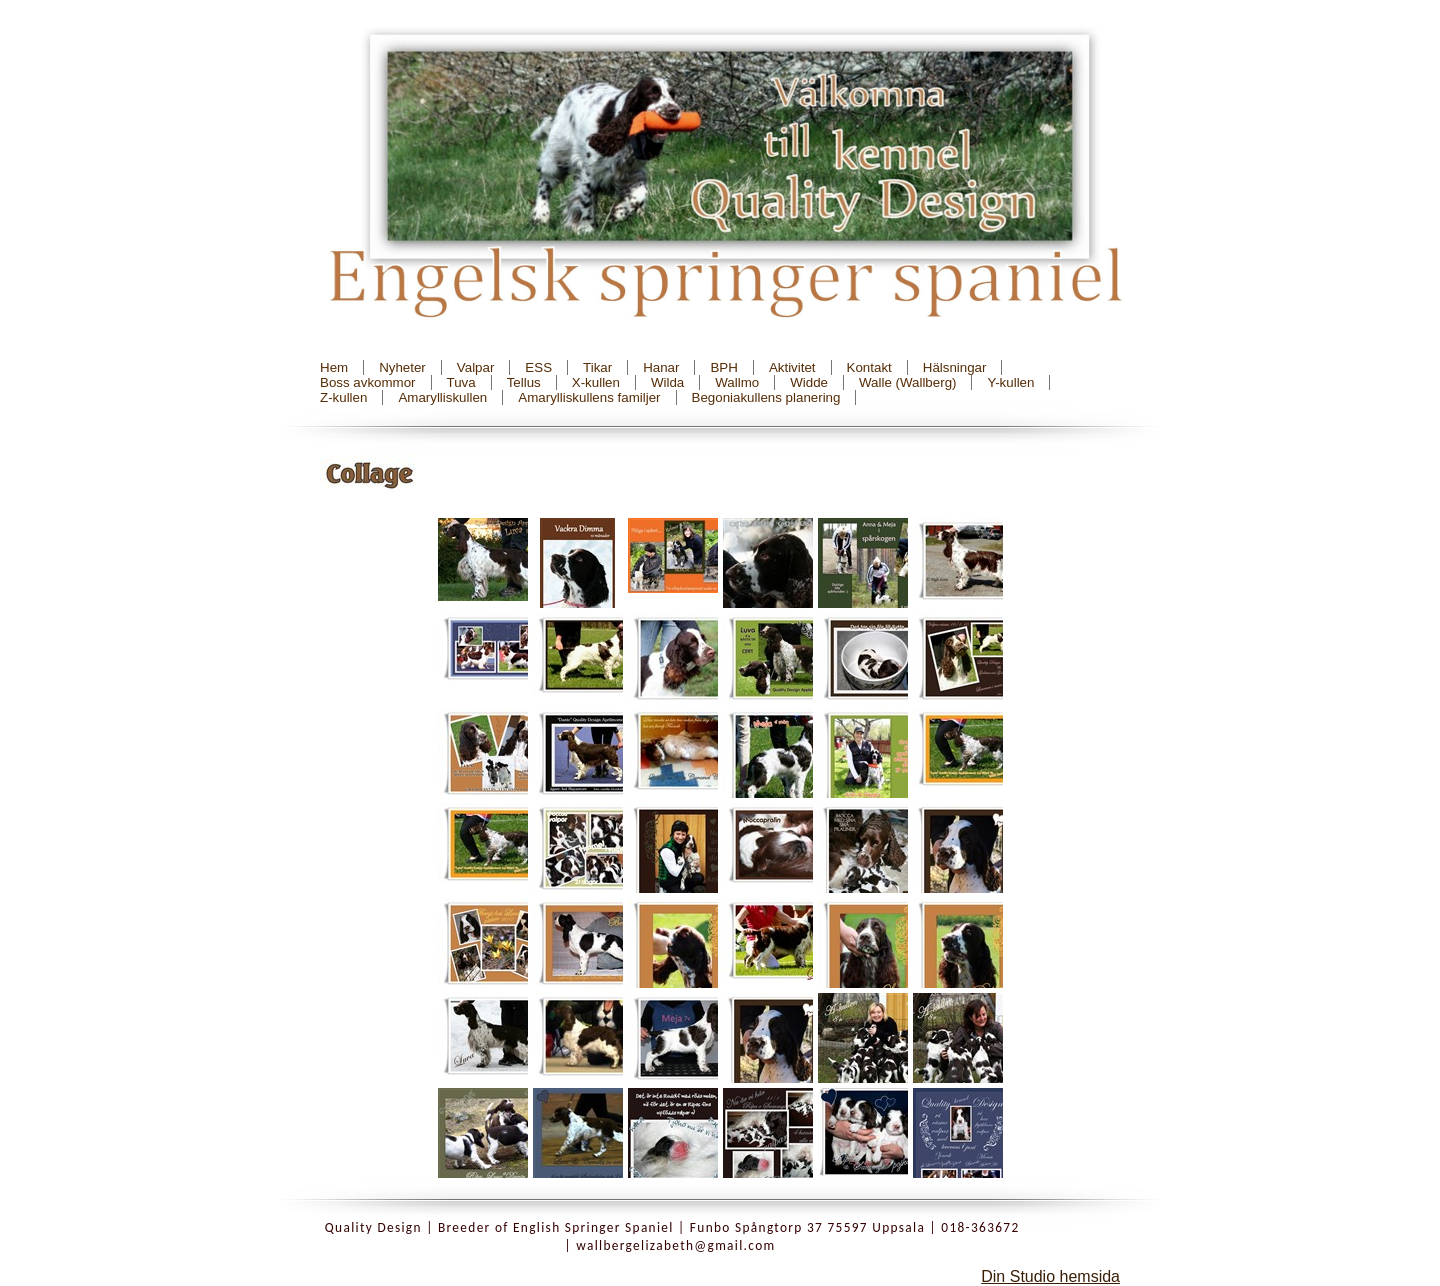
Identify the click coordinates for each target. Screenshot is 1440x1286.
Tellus (524, 382)
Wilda (667, 382)
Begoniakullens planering (766, 397)
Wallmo (737, 382)
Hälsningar (955, 367)
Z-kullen (343, 397)
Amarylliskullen (442, 397)
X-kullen (596, 382)
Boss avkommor (368, 382)
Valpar (476, 367)
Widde (809, 382)
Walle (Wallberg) (908, 382)
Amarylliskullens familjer (589, 397)
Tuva (461, 382)
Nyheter (402, 367)
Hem (334, 367)
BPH (723, 367)
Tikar (597, 367)
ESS (538, 367)
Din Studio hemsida (1050, 1276)
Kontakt (869, 367)
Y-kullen (1010, 382)
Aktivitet (792, 367)
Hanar (661, 367)
